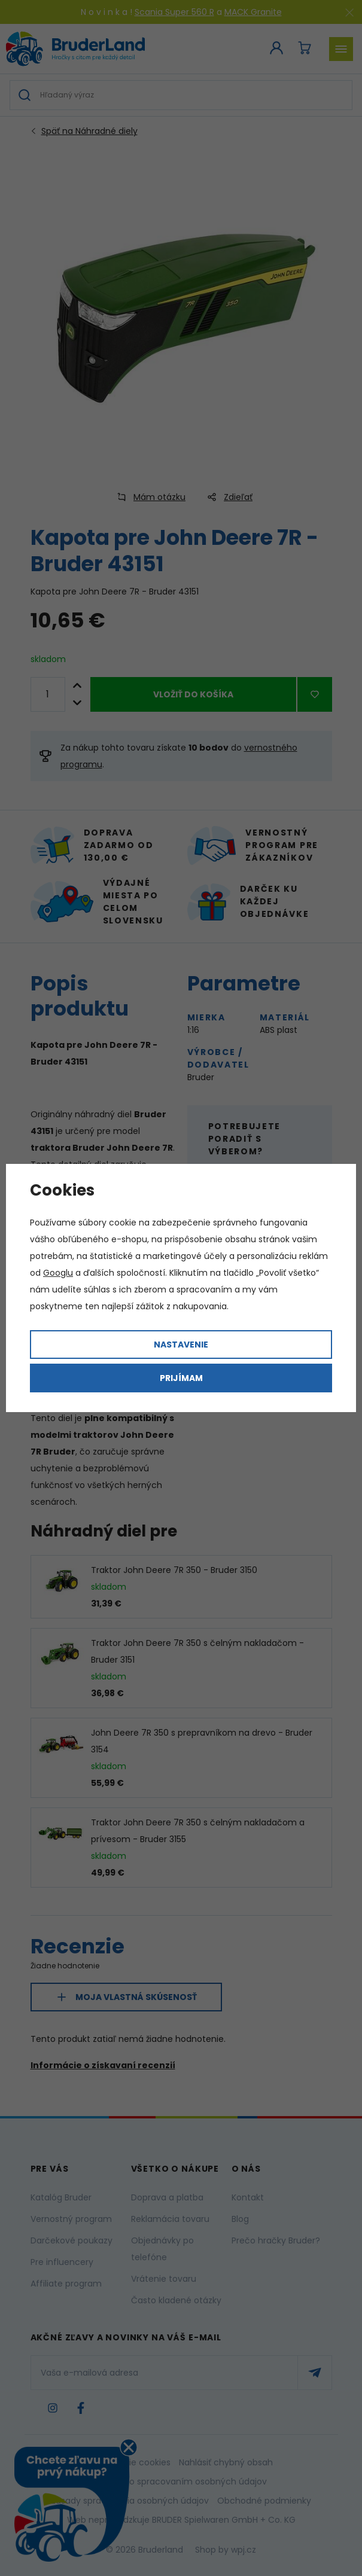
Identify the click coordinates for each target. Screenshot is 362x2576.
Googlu (58, 1273)
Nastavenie (181, 1345)
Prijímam (181, 1378)
